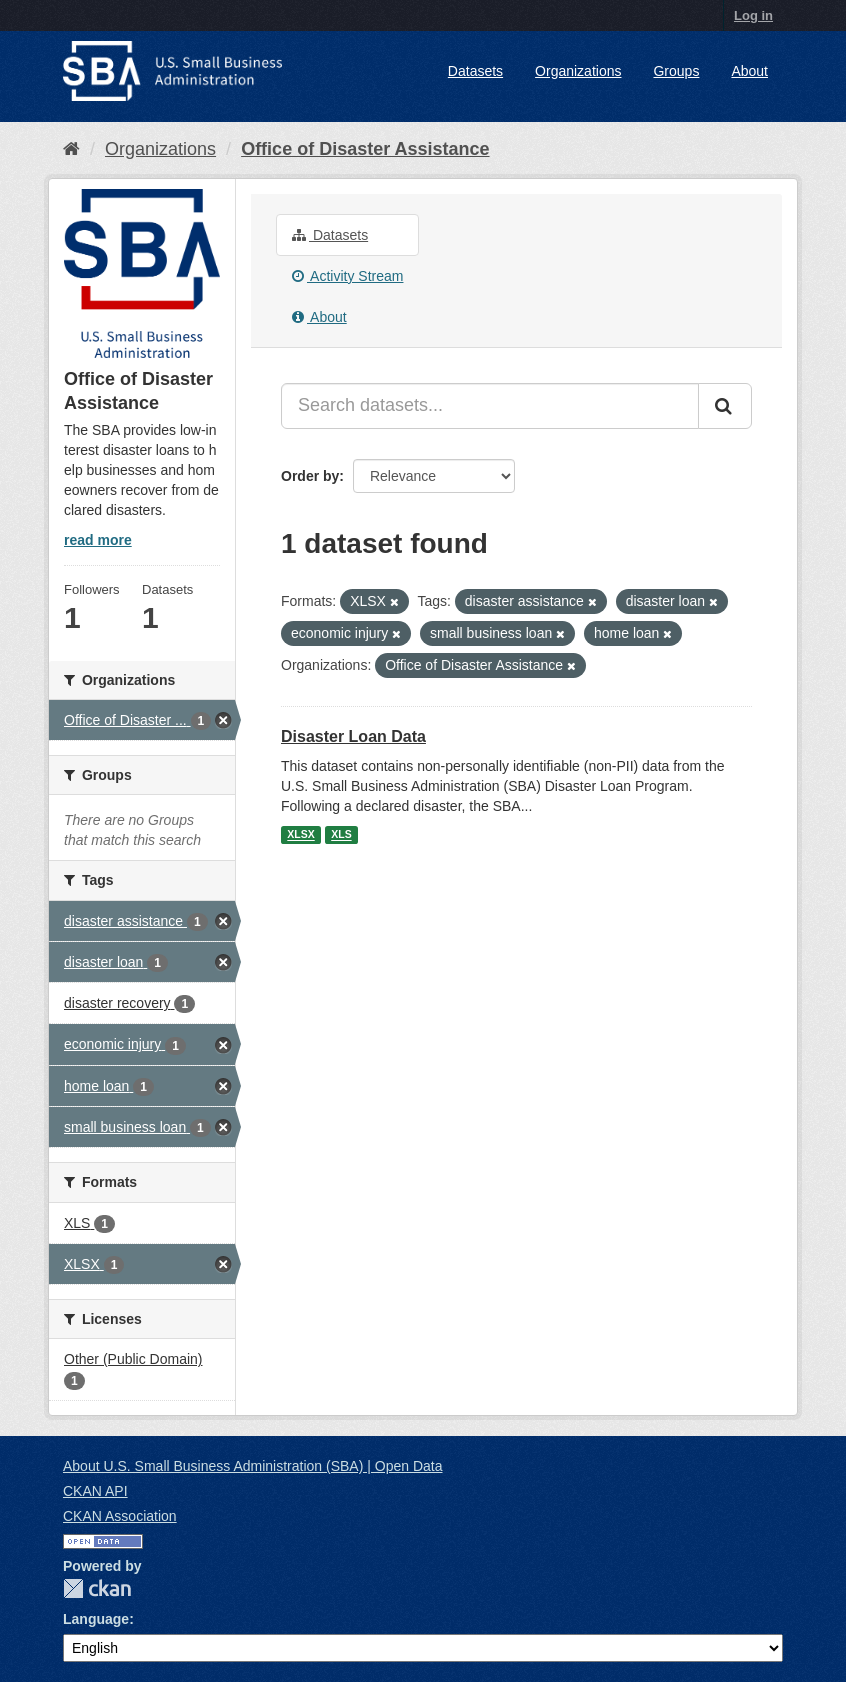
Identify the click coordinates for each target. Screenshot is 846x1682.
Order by (310, 476)
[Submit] (725, 406)
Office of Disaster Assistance (365, 149)
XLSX (300, 835)
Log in (753, 15)
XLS (341, 835)
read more (98, 540)
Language (96, 1619)
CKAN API (95, 1491)
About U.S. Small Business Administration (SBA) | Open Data (252, 1466)
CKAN (97, 1588)
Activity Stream (347, 276)
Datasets (475, 71)
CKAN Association (120, 1516)
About (749, 71)
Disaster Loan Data (353, 736)
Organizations (578, 71)
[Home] (71, 149)
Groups (676, 71)
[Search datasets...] (490, 406)
